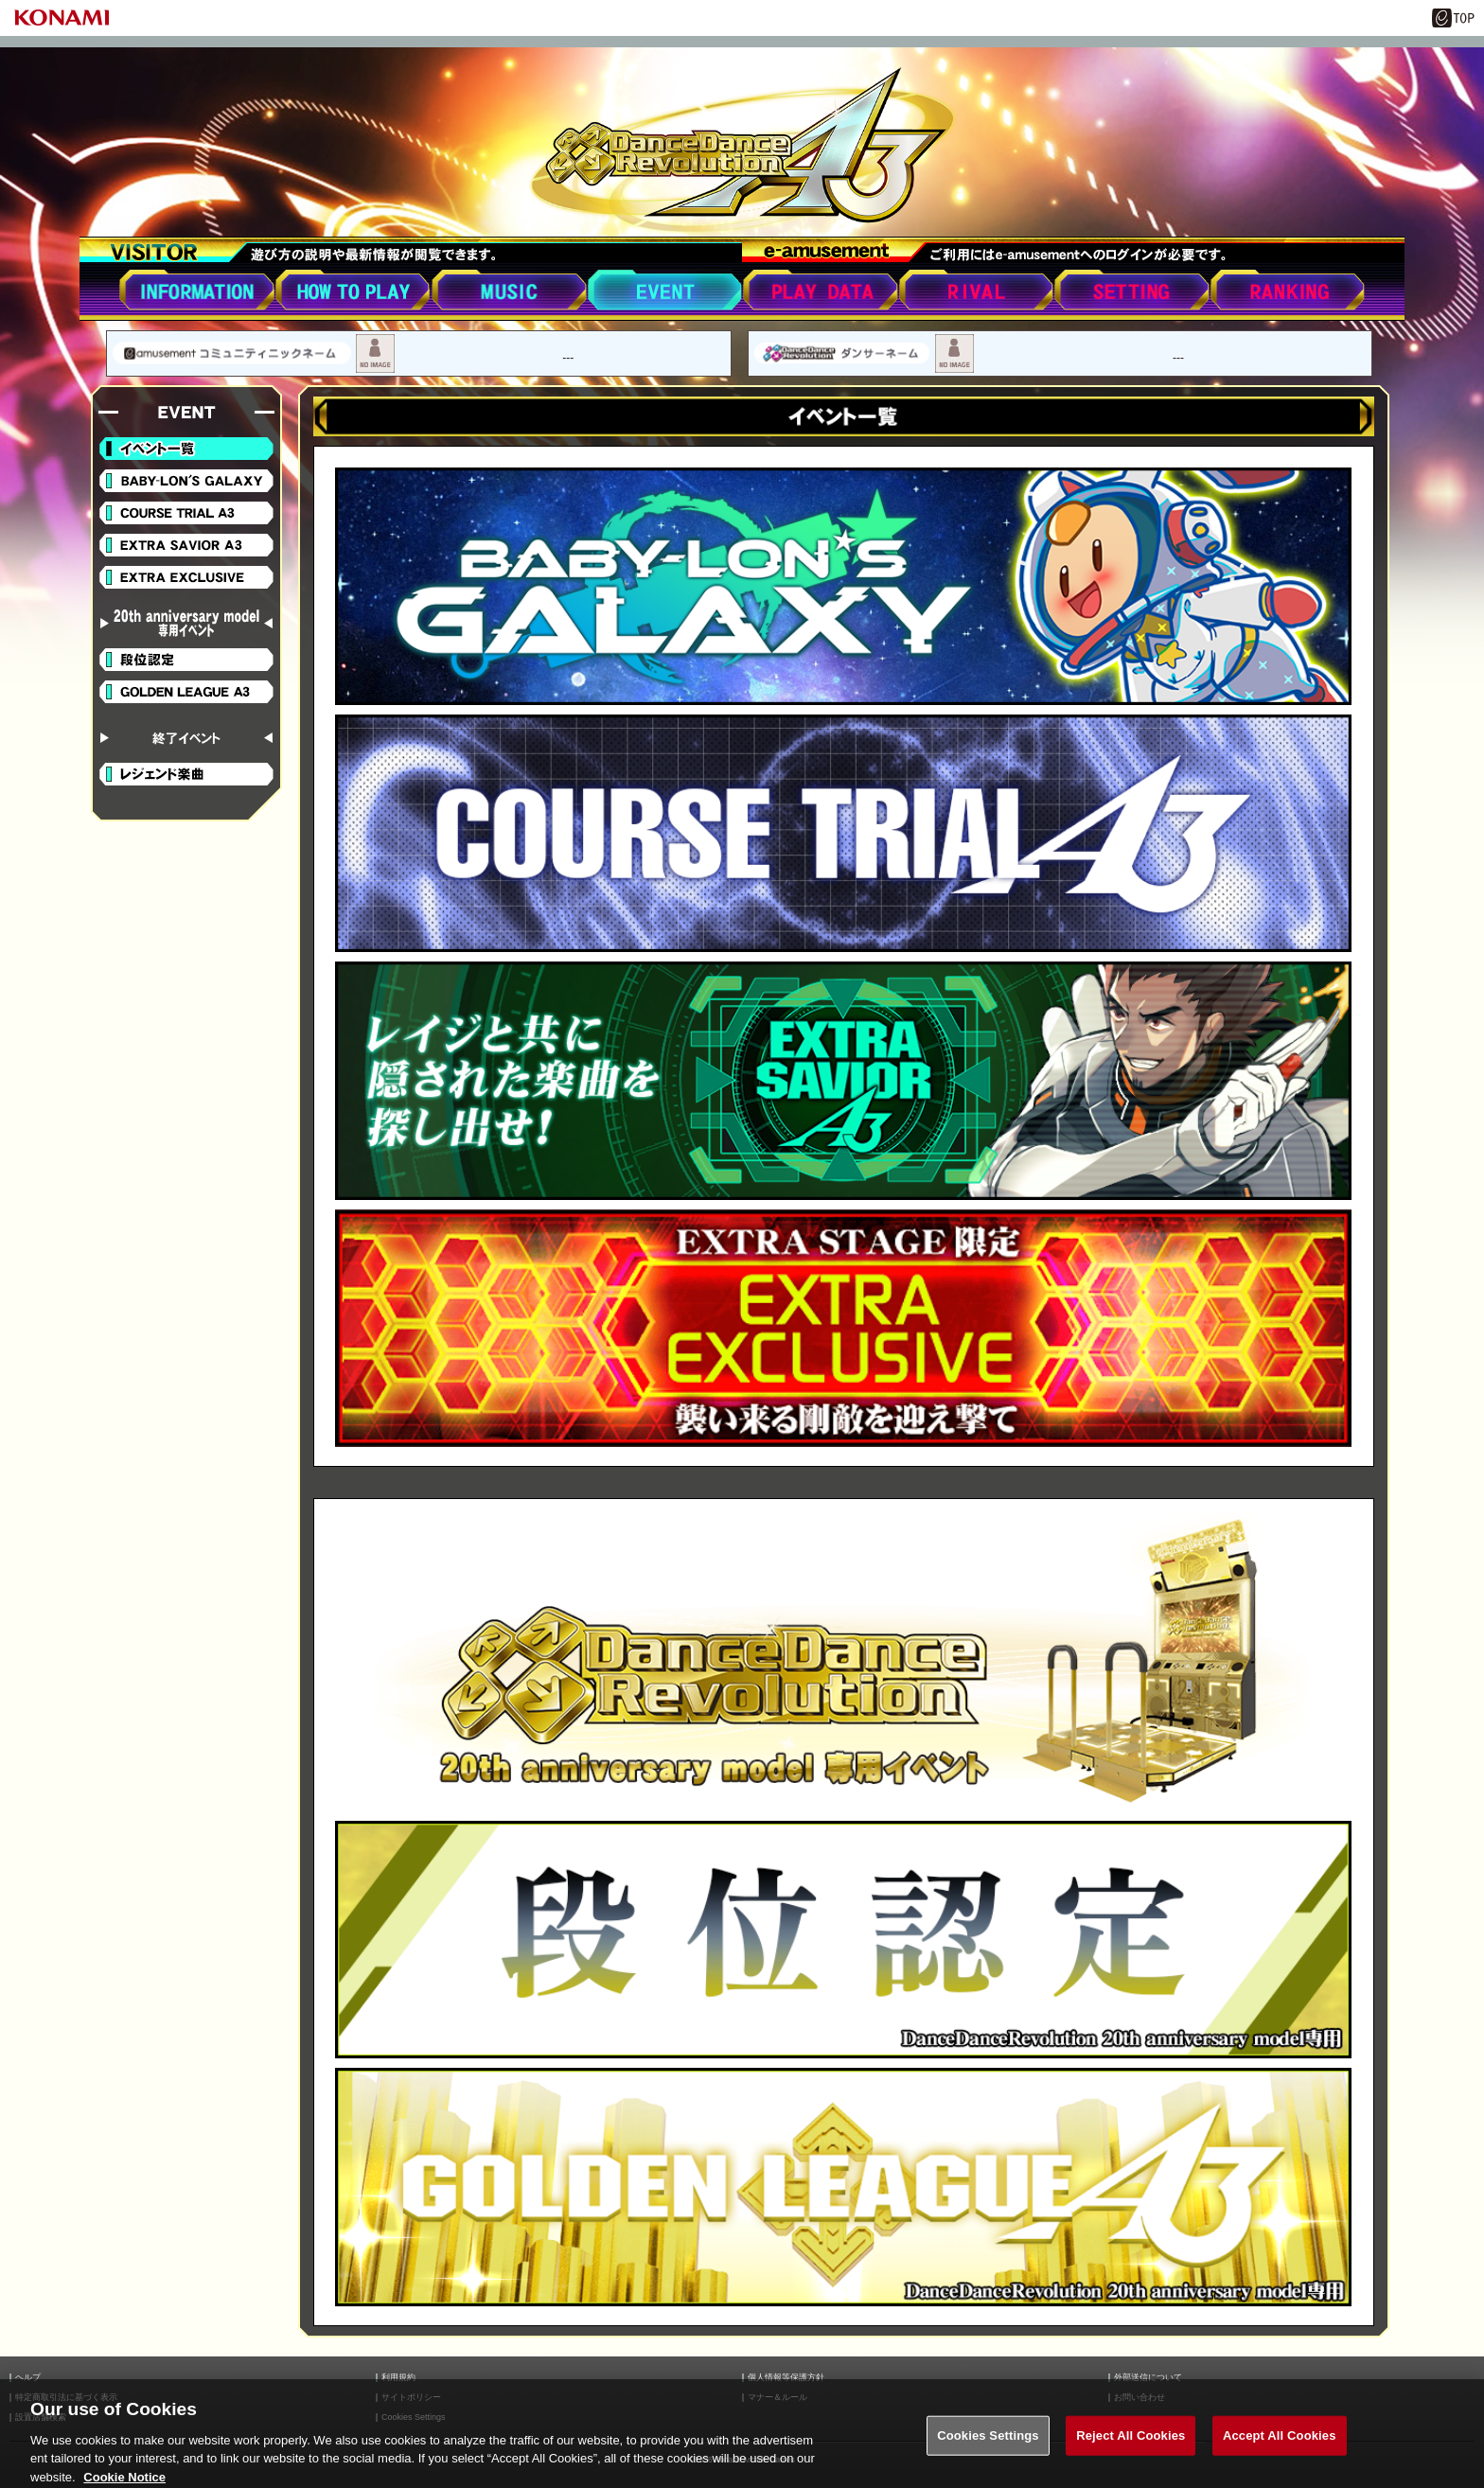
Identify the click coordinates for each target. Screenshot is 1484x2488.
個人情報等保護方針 (786, 2377)
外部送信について (1148, 2377)
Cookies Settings (988, 2445)
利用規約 (398, 2377)
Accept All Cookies (1279, 2445)
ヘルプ (28, 2377)
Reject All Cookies (1130, 2445)
